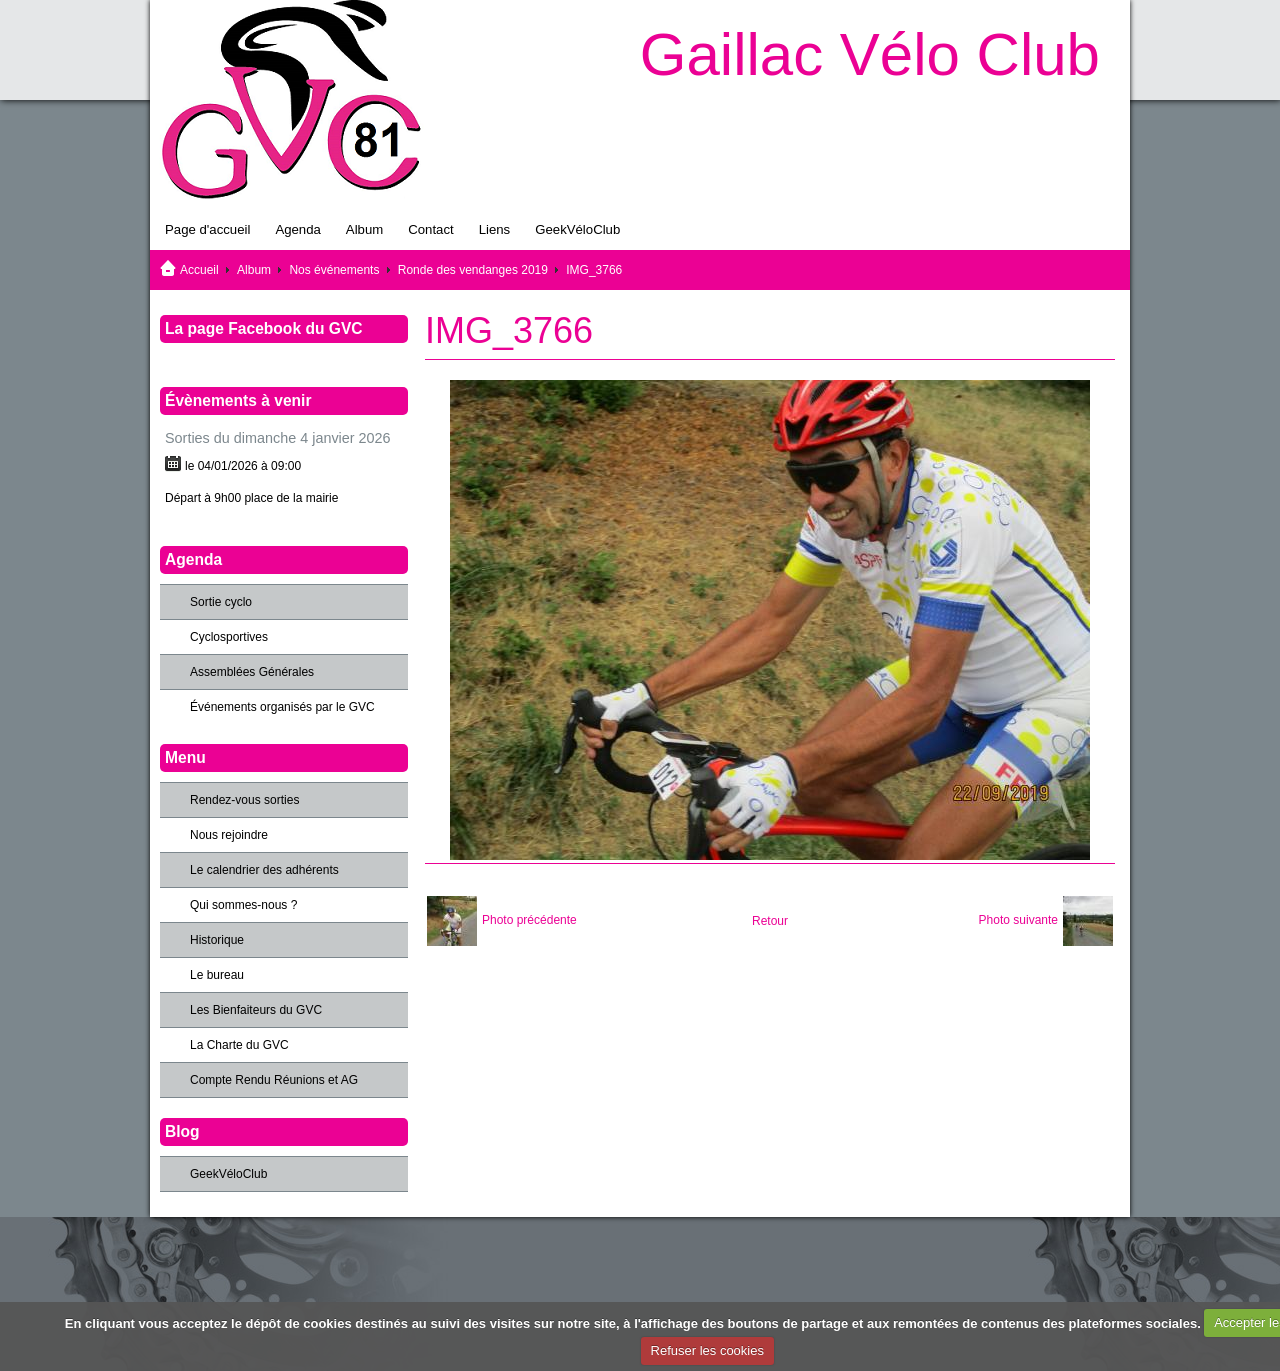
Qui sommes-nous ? (243, 905)
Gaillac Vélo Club (870, 54)
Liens (495, 229)
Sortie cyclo (221, 602)
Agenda (297, 229)
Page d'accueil (207, 229)
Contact (430, 229)
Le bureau (217, 975)
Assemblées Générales (252, 672)
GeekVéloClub (577, 229)
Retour (770, 921)
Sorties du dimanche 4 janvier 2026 (278, 438)
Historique (217, 940)
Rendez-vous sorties (244, 800)
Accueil (199, 270)
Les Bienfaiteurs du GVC (256, 1010)
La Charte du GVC (239, 1045)
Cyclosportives (229, 637)
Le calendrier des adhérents (264, 870)
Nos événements (334, 270)
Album (364, 229)
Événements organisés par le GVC (282, 707)
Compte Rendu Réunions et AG (274, 1080)
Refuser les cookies (707, 1350)
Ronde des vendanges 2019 (473, 270)
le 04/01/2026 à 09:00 (243, 466)
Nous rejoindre (229, 835)
